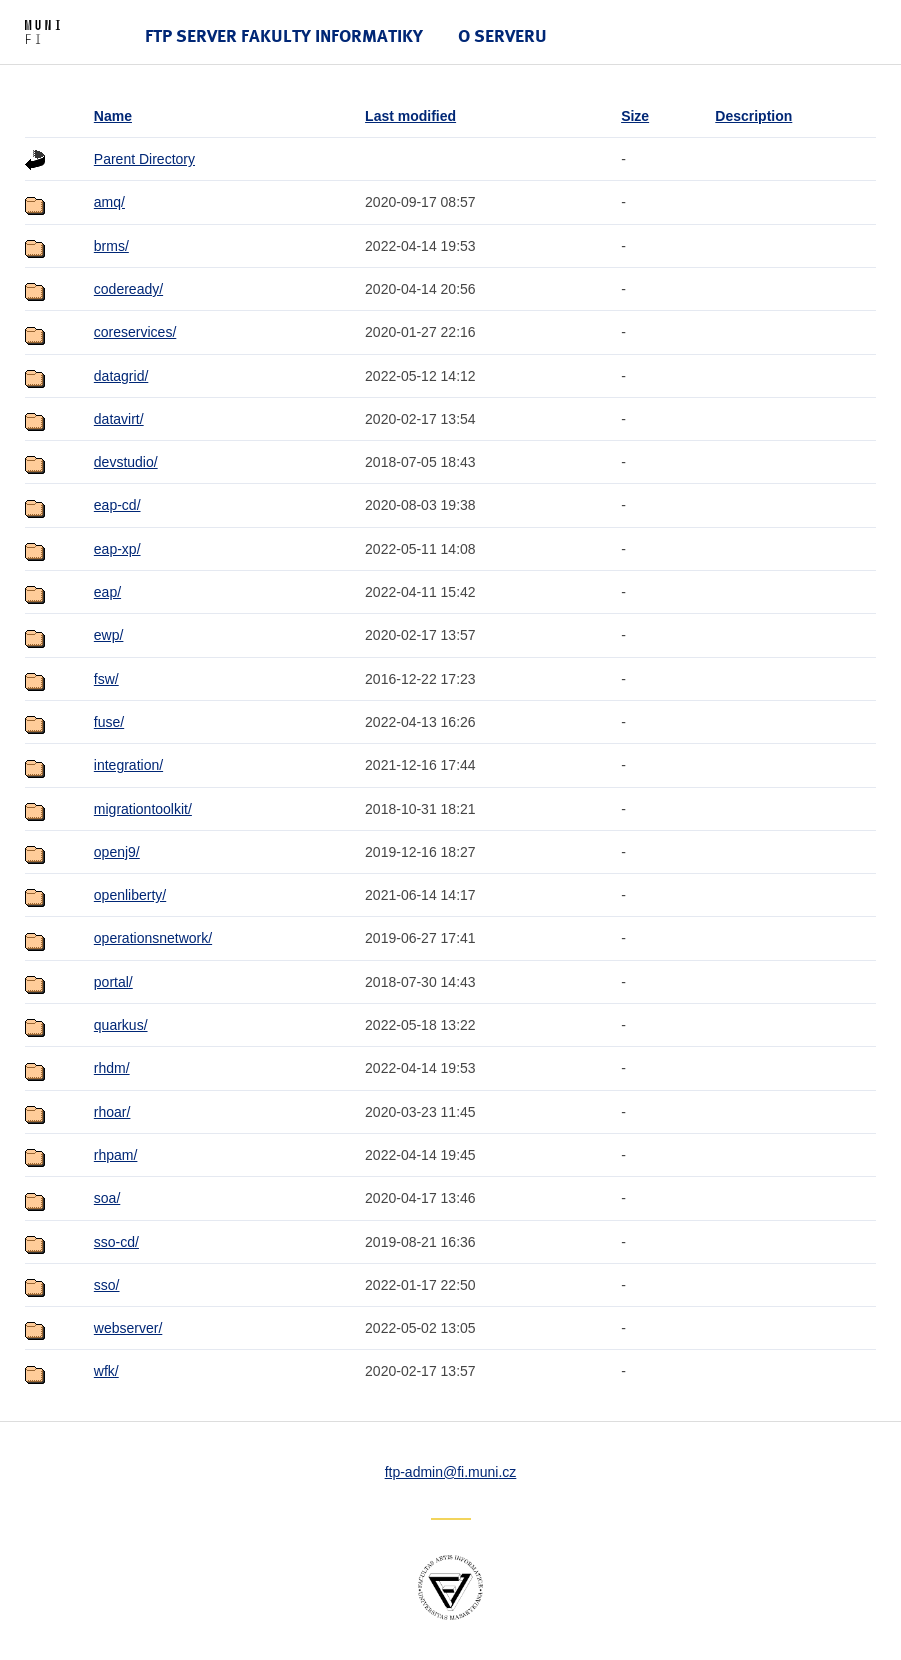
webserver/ (128, 1328)
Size (635, 116)
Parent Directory (144, 159)
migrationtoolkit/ (143, 809)
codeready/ (128, 289)
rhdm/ (112, 1068)
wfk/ (106, 1371)
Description (753, 116)
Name (113, 116)
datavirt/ (119, 419)
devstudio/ (126, 462)
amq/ (109, 202)
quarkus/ (121, 1025)
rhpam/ (116, 1155)
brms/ (111, 246)
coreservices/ (135, 332)
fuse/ (109, 722)
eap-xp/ (117, 549)
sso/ (107, 1285)
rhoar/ (112, 1112)
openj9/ (117, 852)
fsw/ (106, 679)
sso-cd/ (116, 1242)
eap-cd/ (117, 505)
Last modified (410, 116)
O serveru (502, 35)
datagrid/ (121, 376)
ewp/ (109, 635)
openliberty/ (130, 895)
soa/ (107, 1198)
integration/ (128, 765)
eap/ (107, 592)
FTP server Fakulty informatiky (284, 35)
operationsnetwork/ (153, 938)
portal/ (113, 982)
